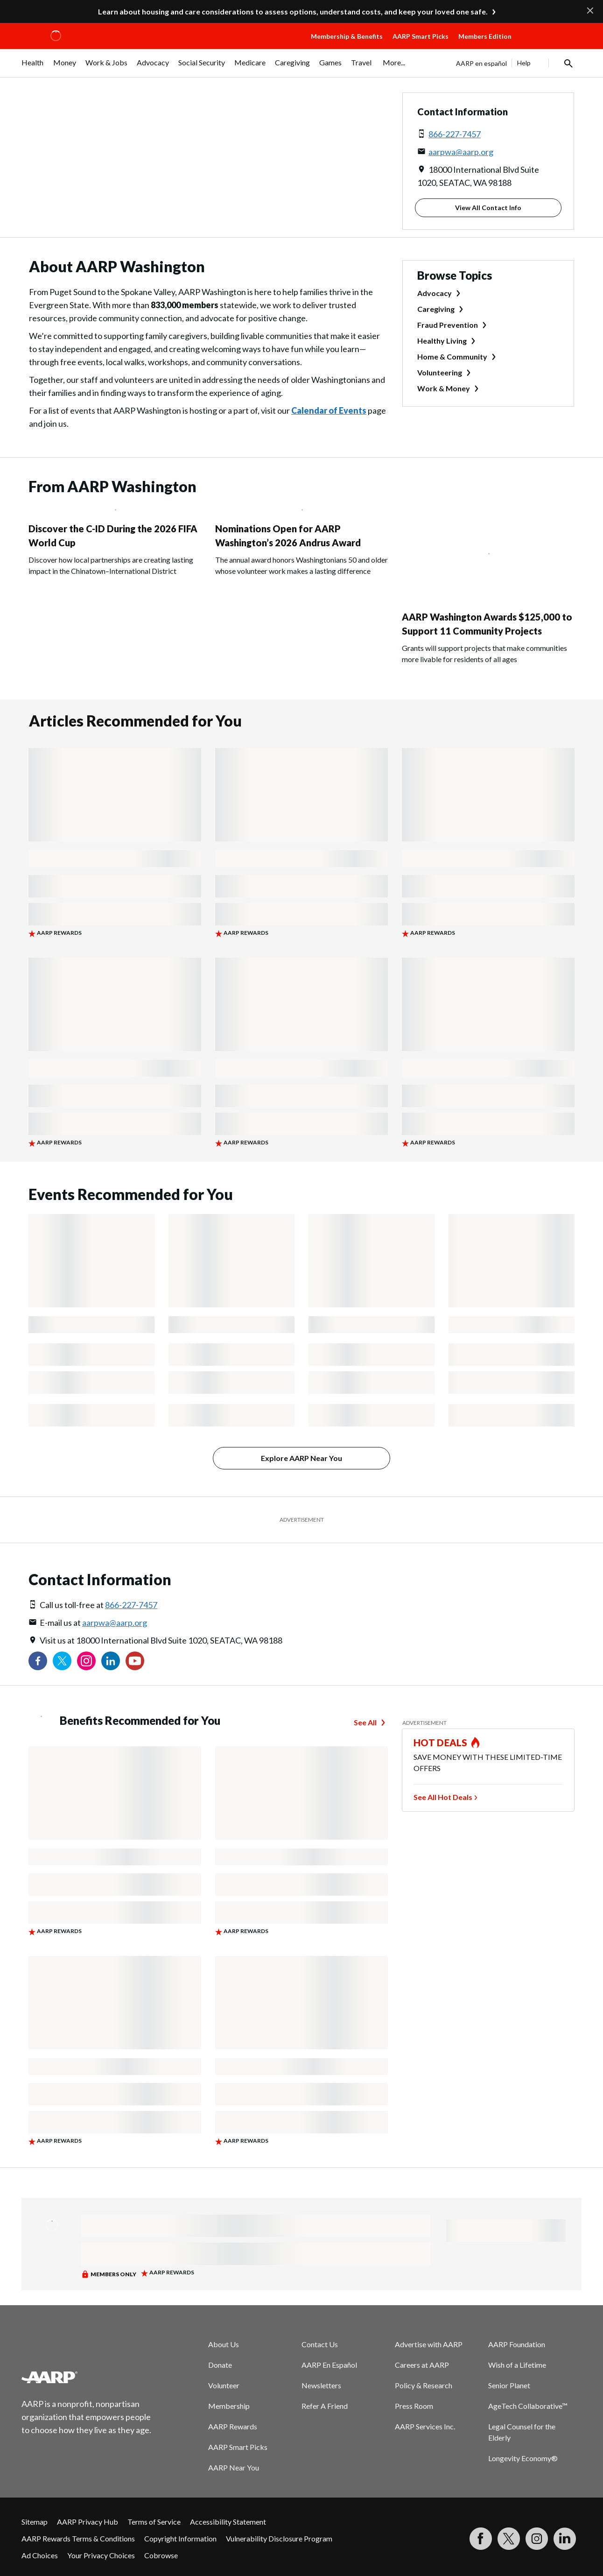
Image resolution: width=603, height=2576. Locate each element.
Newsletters (321, 2385)
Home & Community (452, 356)
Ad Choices (39, 2555)
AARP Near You (233, 2467)
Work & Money (443, 388)
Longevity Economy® (523, 2458)
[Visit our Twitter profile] (62, 1660)
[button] (549, 45)
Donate (220, 2364)
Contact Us (320, 2344)
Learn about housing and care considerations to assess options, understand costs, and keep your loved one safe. (293, 11)
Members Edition (485, 36)
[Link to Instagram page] (86, 1660)
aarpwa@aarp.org (460, 152)
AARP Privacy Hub (87, 2521)
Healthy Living (442, 340)
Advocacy (434, 293)
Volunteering (439, 372)
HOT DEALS (441, 1742)
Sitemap (34, 2521)
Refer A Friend (325, 2405)
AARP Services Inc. (425, 2426)
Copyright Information (180, 2538)
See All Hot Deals (443, 1797)
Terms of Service (154, 2521)
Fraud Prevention (447, 324)
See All (365, 1722)
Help (524, 63)
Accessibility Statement (228, 2521)
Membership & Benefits (347, 36)
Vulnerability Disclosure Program (279, 2538)
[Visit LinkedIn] (565, 2538)
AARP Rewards (232, 2426)
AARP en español (481, 63)
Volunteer (223, 2385)
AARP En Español (329, 2364)
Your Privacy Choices (101, 2555)
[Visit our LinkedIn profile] (110, 1660)
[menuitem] (32, 67)
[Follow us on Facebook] (37, 1660)
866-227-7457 (454, 134)
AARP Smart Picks (421, 36)
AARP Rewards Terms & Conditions (78, 2538)
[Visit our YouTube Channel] (135, 1660)
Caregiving (436, 308)
